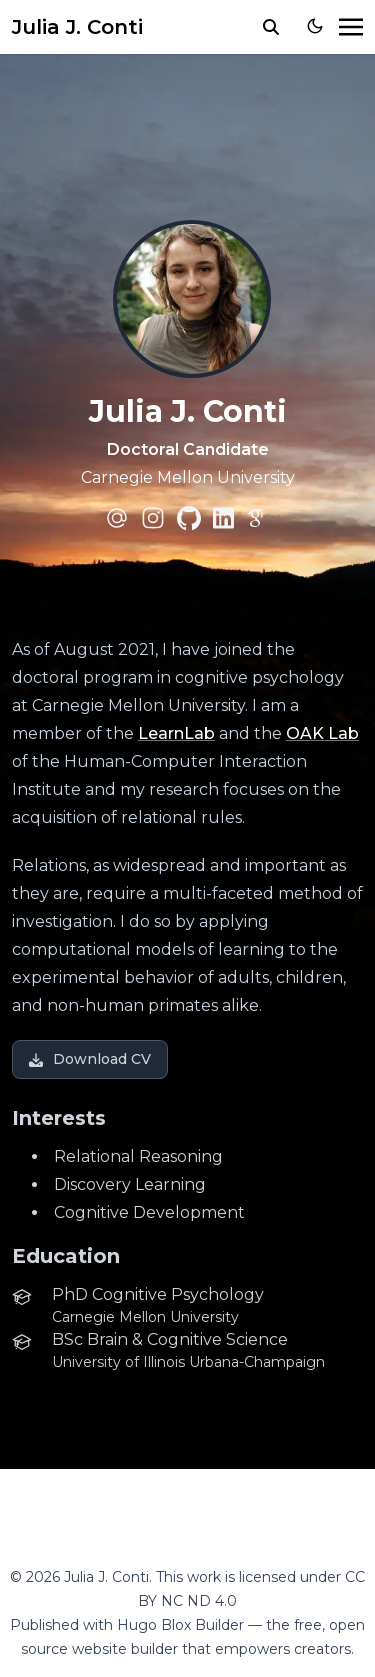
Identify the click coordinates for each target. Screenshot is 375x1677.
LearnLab (176, 733)
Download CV (90, 1059)
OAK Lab (322, 733)
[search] (271, 27)
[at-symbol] (117, 518)
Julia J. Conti (77, 27)
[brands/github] (189, 518)
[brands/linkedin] (223, 518)
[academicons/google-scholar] (258, 518)
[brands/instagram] (153, 518)
